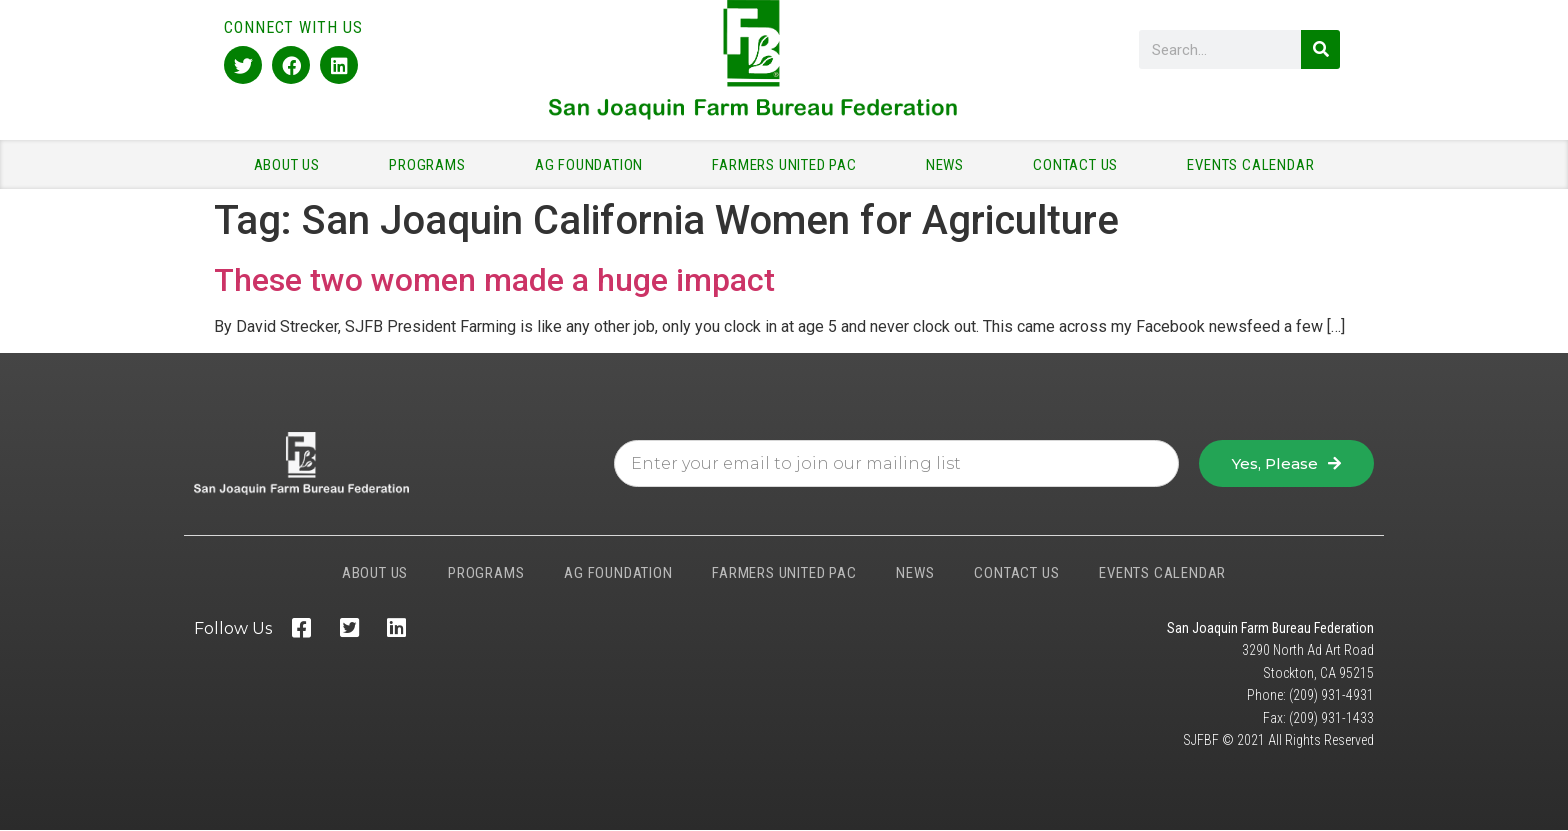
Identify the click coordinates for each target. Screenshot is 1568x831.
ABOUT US (292, 165)
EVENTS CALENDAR (1250, 165)
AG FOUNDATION (594, 165)
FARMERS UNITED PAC (789, 165)
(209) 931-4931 (1331, 695)
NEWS (950, 165)
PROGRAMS (432, 165)
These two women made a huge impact (494, 280)
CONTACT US (1080, 165)
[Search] (1320, 49)
